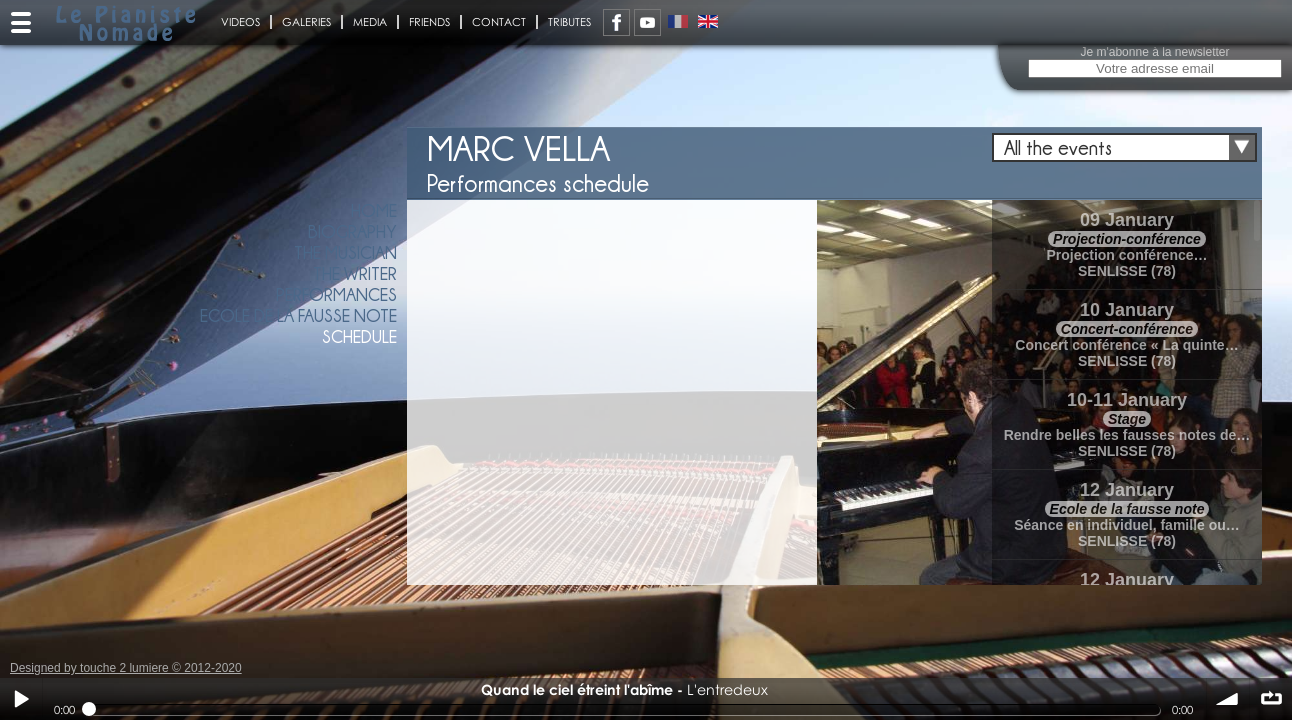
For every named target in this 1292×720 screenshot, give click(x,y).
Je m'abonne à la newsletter (1154, 52)
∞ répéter (1271, 699)
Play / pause (21, 699)
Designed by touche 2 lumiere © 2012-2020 (126, 668)
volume (1228, 699)
